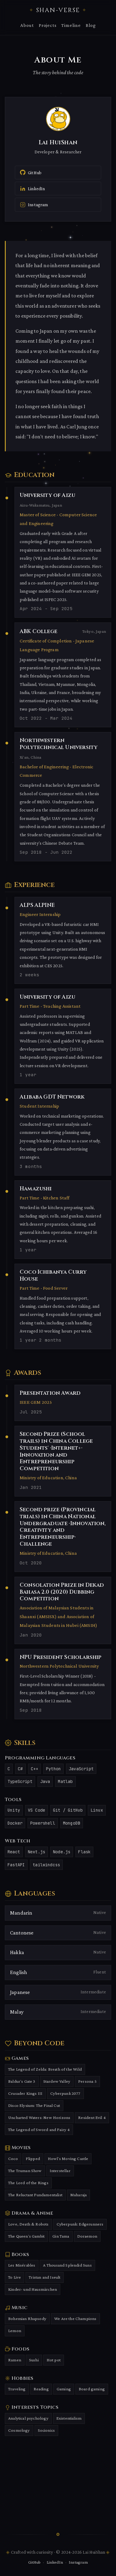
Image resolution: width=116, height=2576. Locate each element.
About (27, 25)
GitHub (34, 2562)
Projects (47, 25)
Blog (91, 25)
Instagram (78, 2562)
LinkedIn (55, 2562)
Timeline (71, 25)
